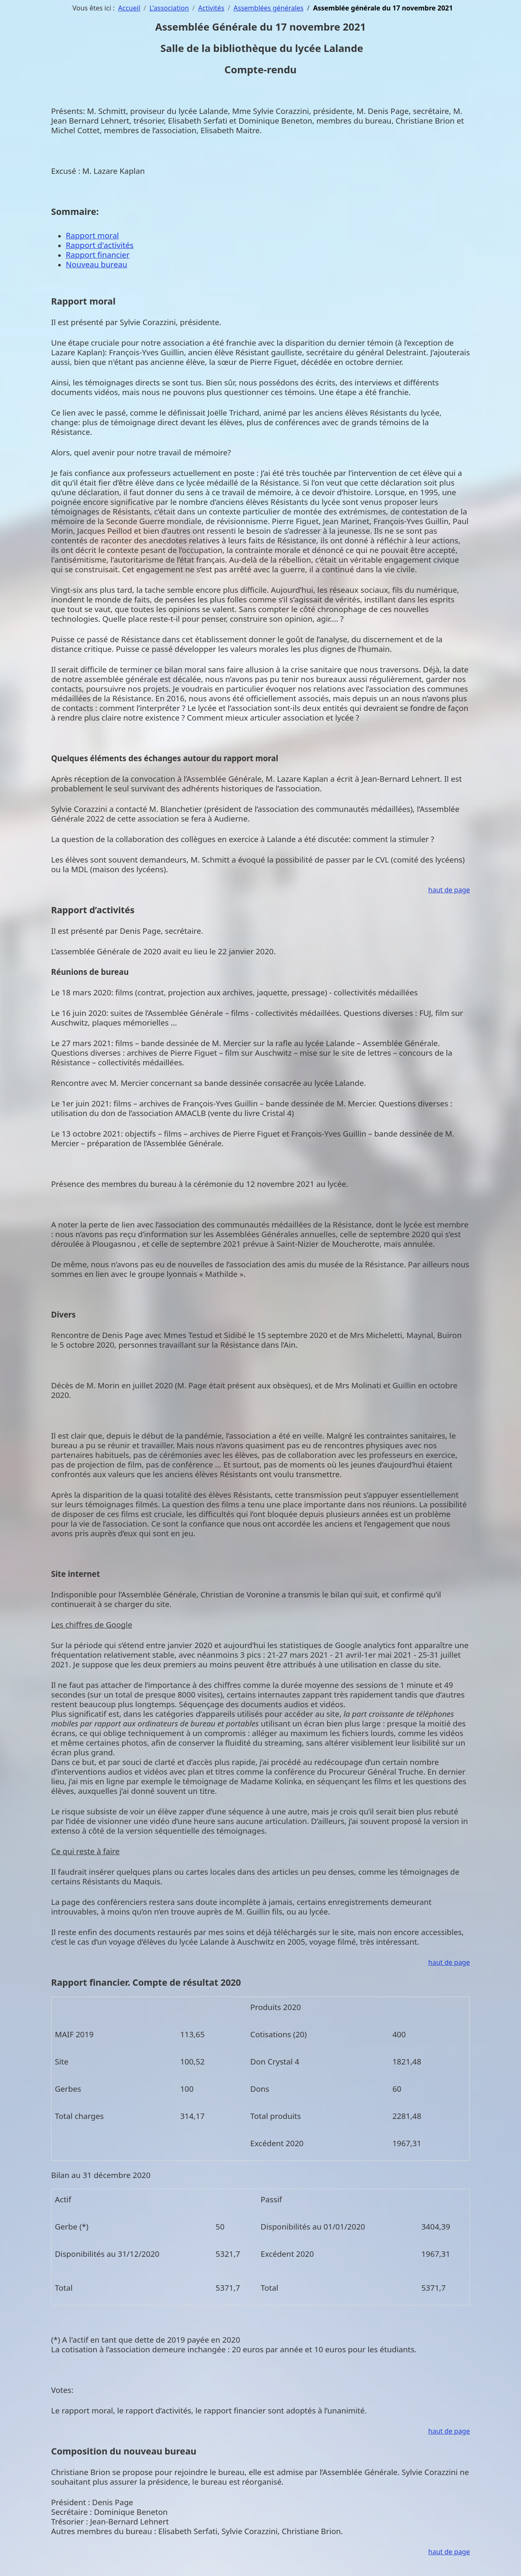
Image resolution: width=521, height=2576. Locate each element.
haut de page (449, 889)
